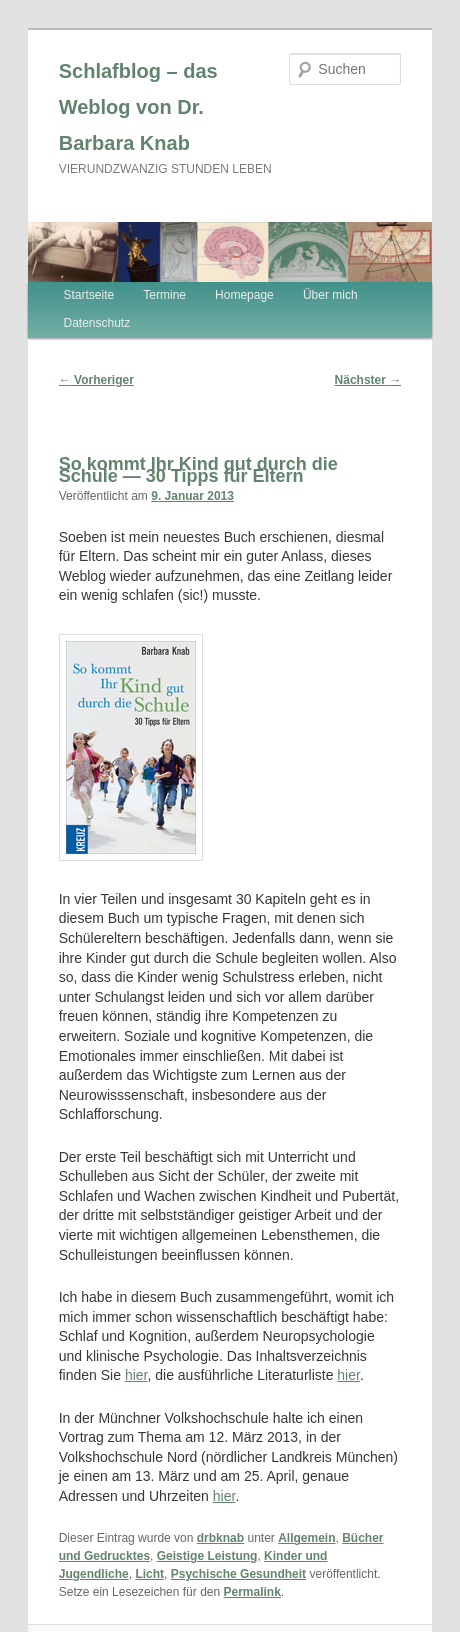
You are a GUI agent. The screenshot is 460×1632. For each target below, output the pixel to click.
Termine (164, 295)
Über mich (330, 295)
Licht (149, 1574)
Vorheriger (96, 380)
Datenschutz (97, 323)
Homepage (244, 295)
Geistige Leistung (207, 1556)
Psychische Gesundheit (238, 1574)
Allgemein (306, 1538)
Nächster (368, 380)
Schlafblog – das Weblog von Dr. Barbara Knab (138, 107)
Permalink (251, 1592)
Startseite (89, 295)
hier (136, 1375)
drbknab (220, 1538)
